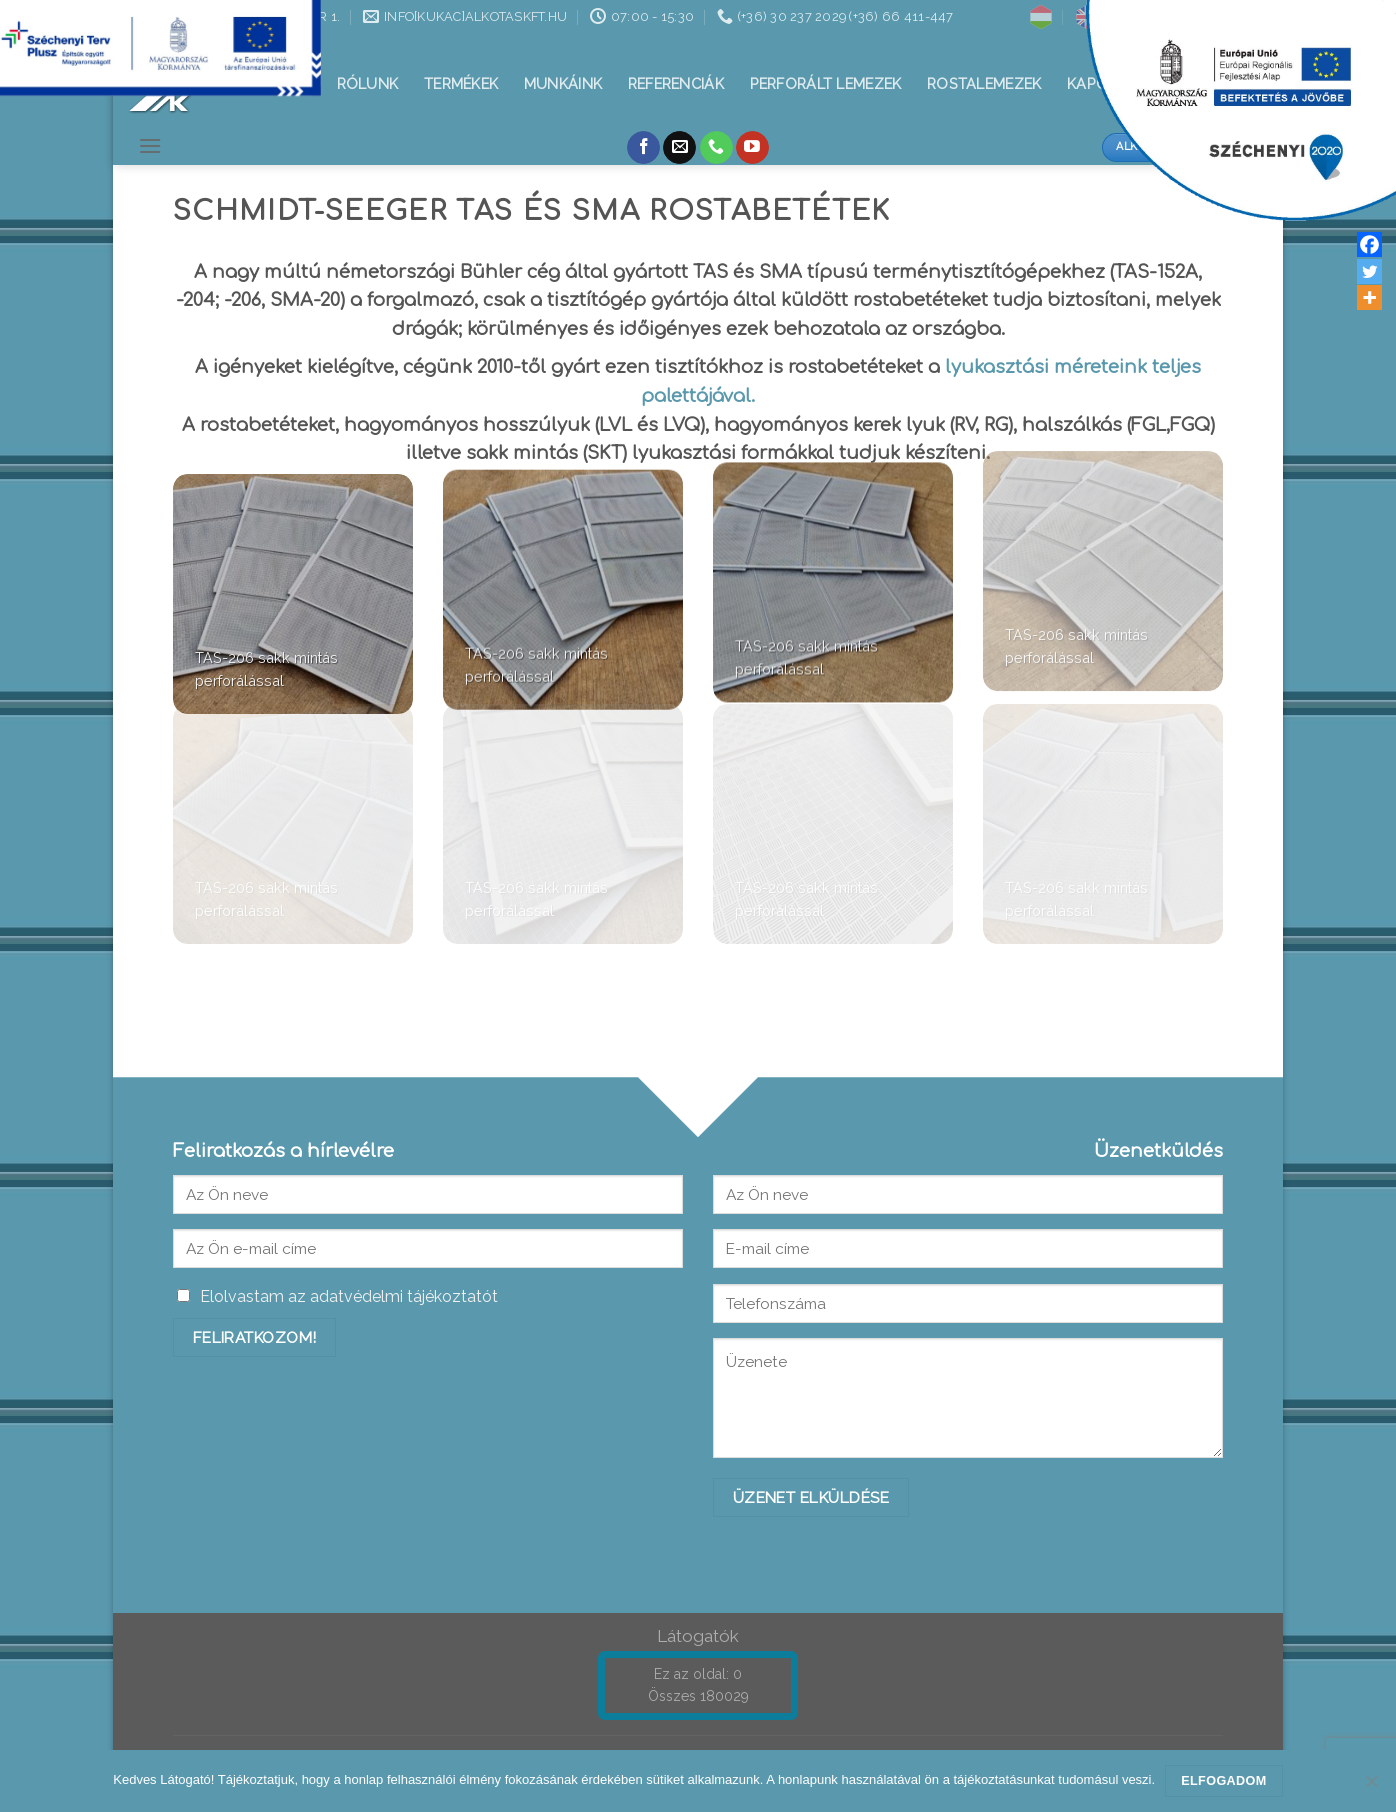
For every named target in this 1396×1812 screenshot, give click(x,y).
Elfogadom (1223, 1781)
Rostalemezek (984, 83)
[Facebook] (1369, 244)
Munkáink (563, 83)
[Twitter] (1369, 271)
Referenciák (676, 83)
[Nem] (1371, 1787)
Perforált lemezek (826, 83)
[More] (1369, 297)
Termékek (461, 83)
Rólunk (368, 83)
